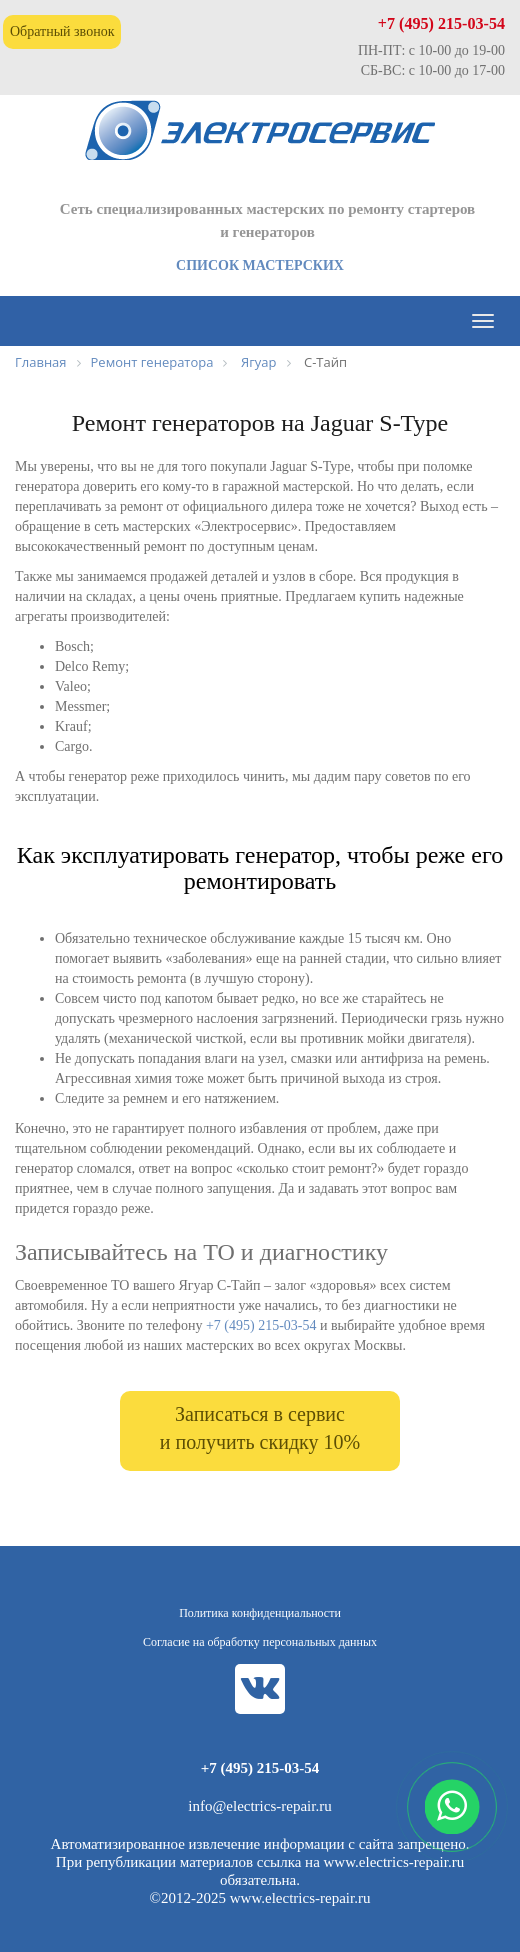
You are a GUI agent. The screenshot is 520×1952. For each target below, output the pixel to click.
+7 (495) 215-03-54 (441, 23)
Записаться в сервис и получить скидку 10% (260, 1428)
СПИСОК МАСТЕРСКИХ (260, 265)
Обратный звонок (62, 31)
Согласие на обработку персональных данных (260, 1642)
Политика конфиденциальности (260, 1613)
